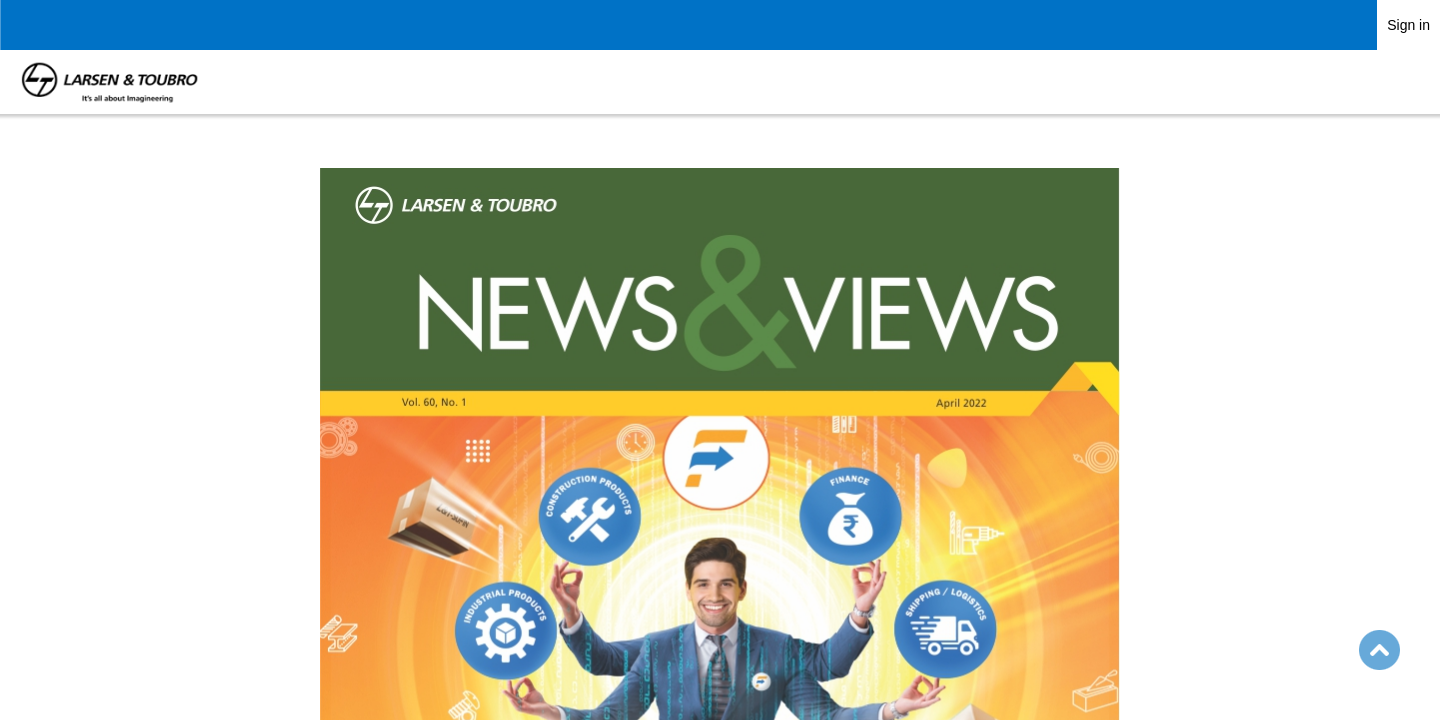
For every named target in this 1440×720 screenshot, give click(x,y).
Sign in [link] (1408, 25)
